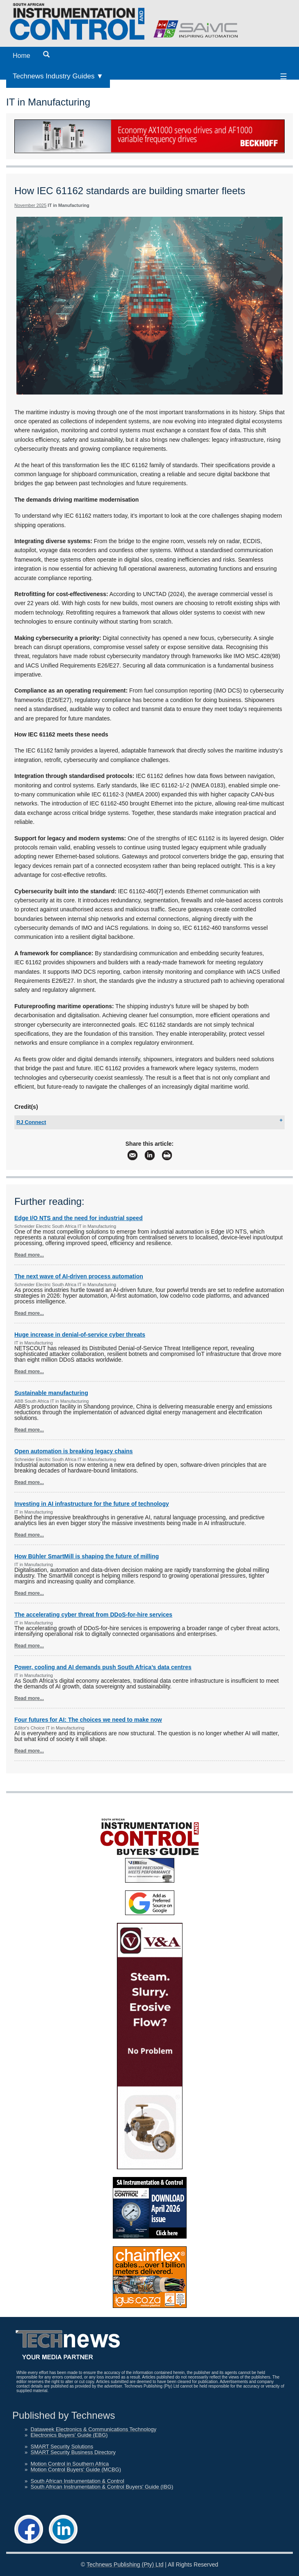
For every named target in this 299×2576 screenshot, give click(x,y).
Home (21, 55)
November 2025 (30, 205)
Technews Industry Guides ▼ (58, 76)
